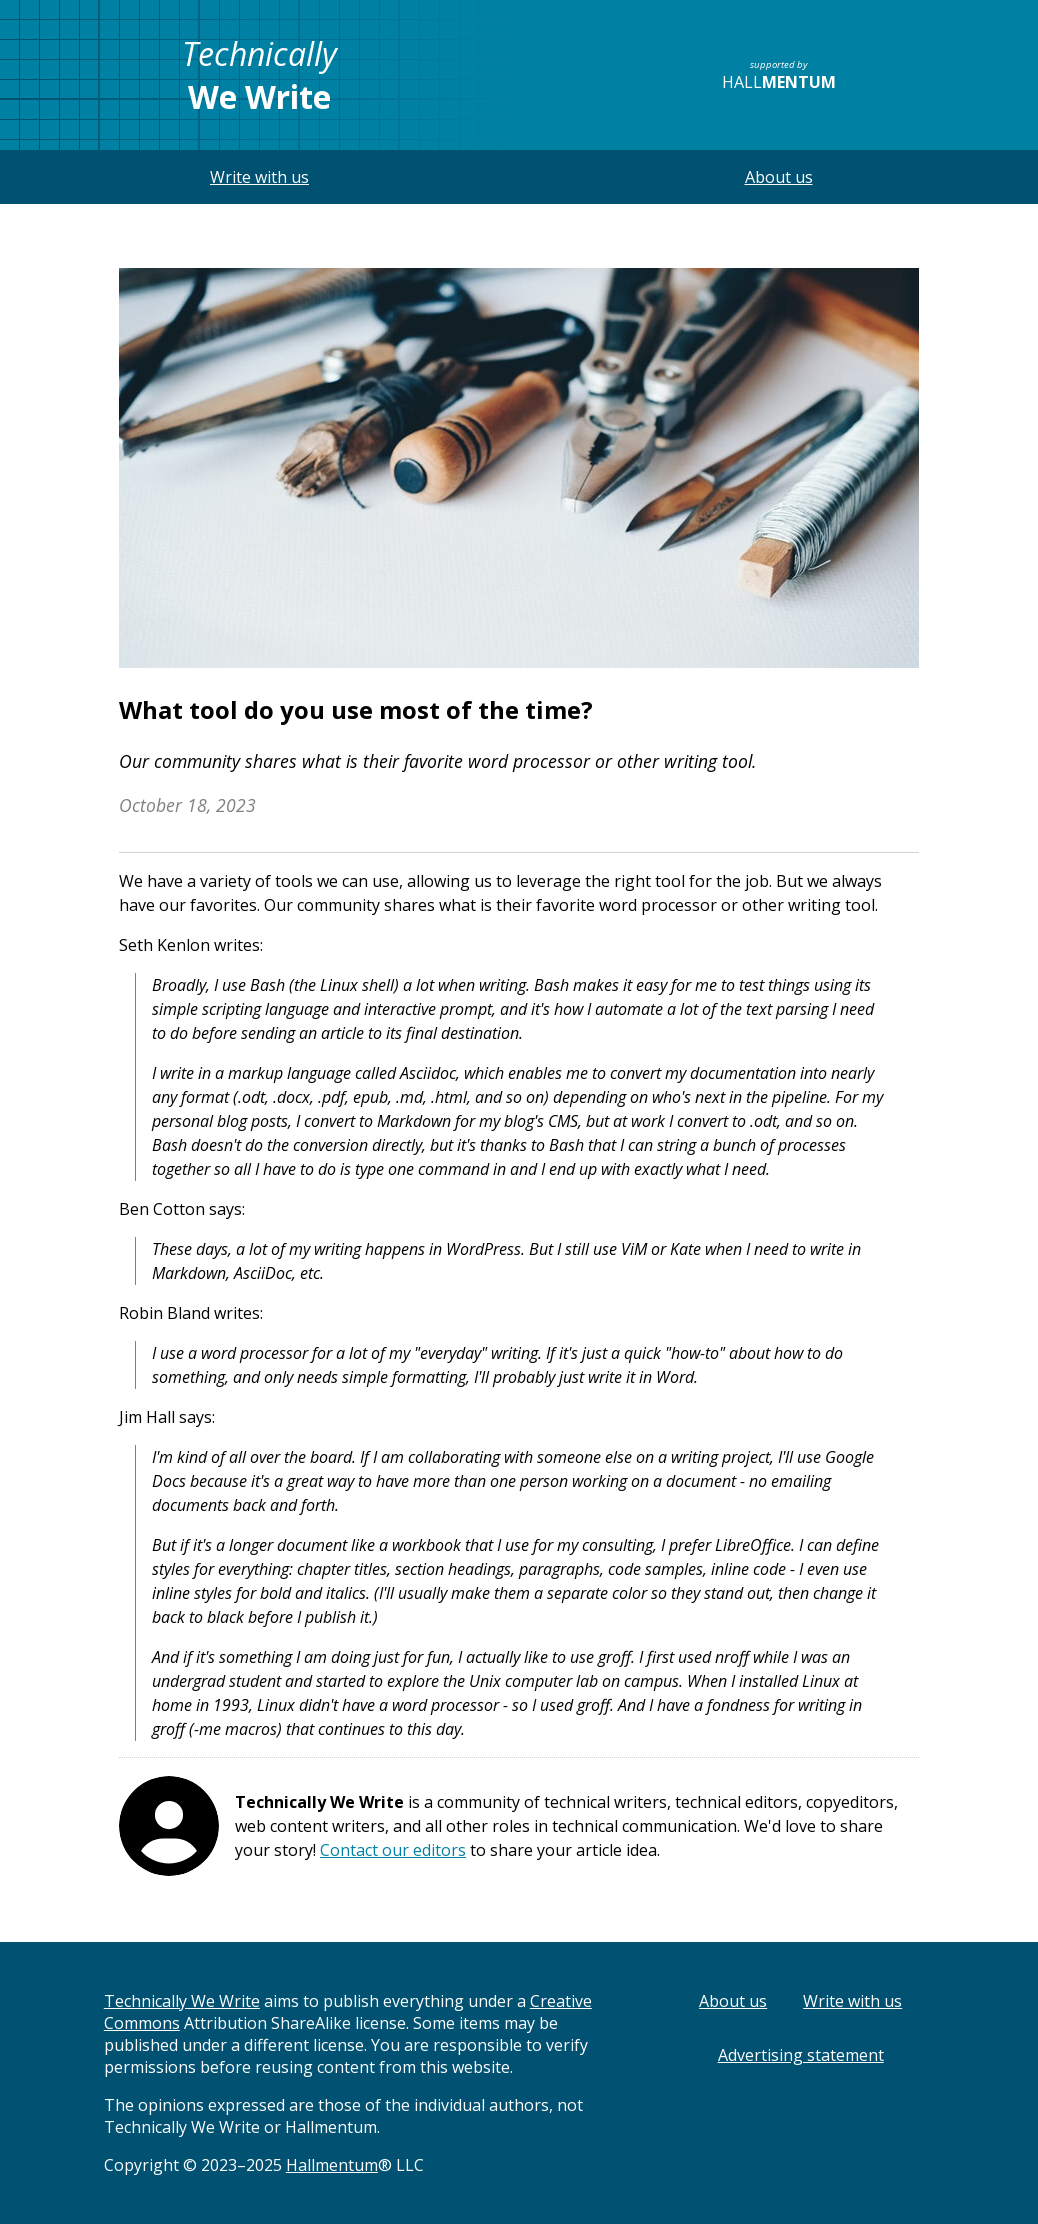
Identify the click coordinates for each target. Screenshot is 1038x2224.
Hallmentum (332, 2165)
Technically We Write (182, 2001)
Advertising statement (801, 2055)
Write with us (259, 177)
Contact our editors (393, 1850)
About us (779, 177)
